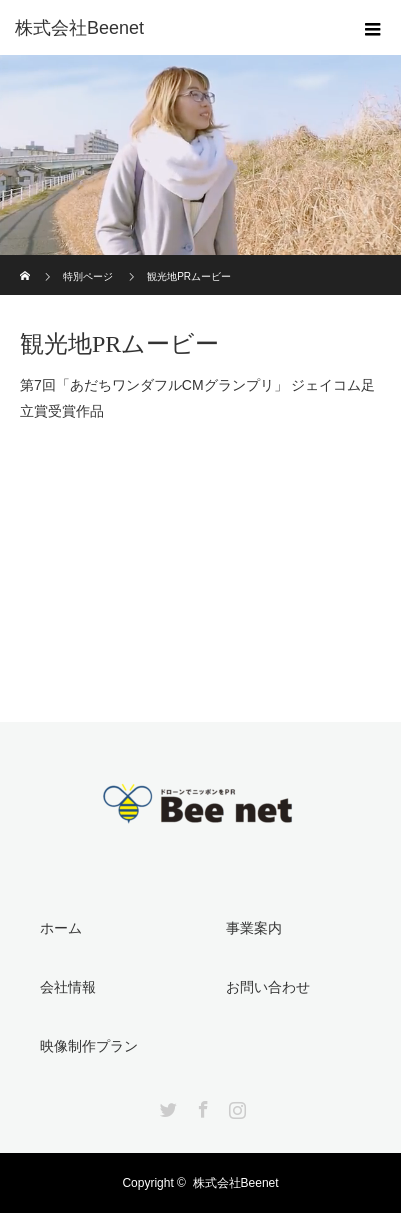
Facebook (201, 1106)
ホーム (61, 928)
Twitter (166, 1106)
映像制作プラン (89, 1046)
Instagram (235, 1106)
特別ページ (88, 276)
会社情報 (68, 987)
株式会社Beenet (236, 1183)
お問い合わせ (268, 987)
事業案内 (254, 928)
